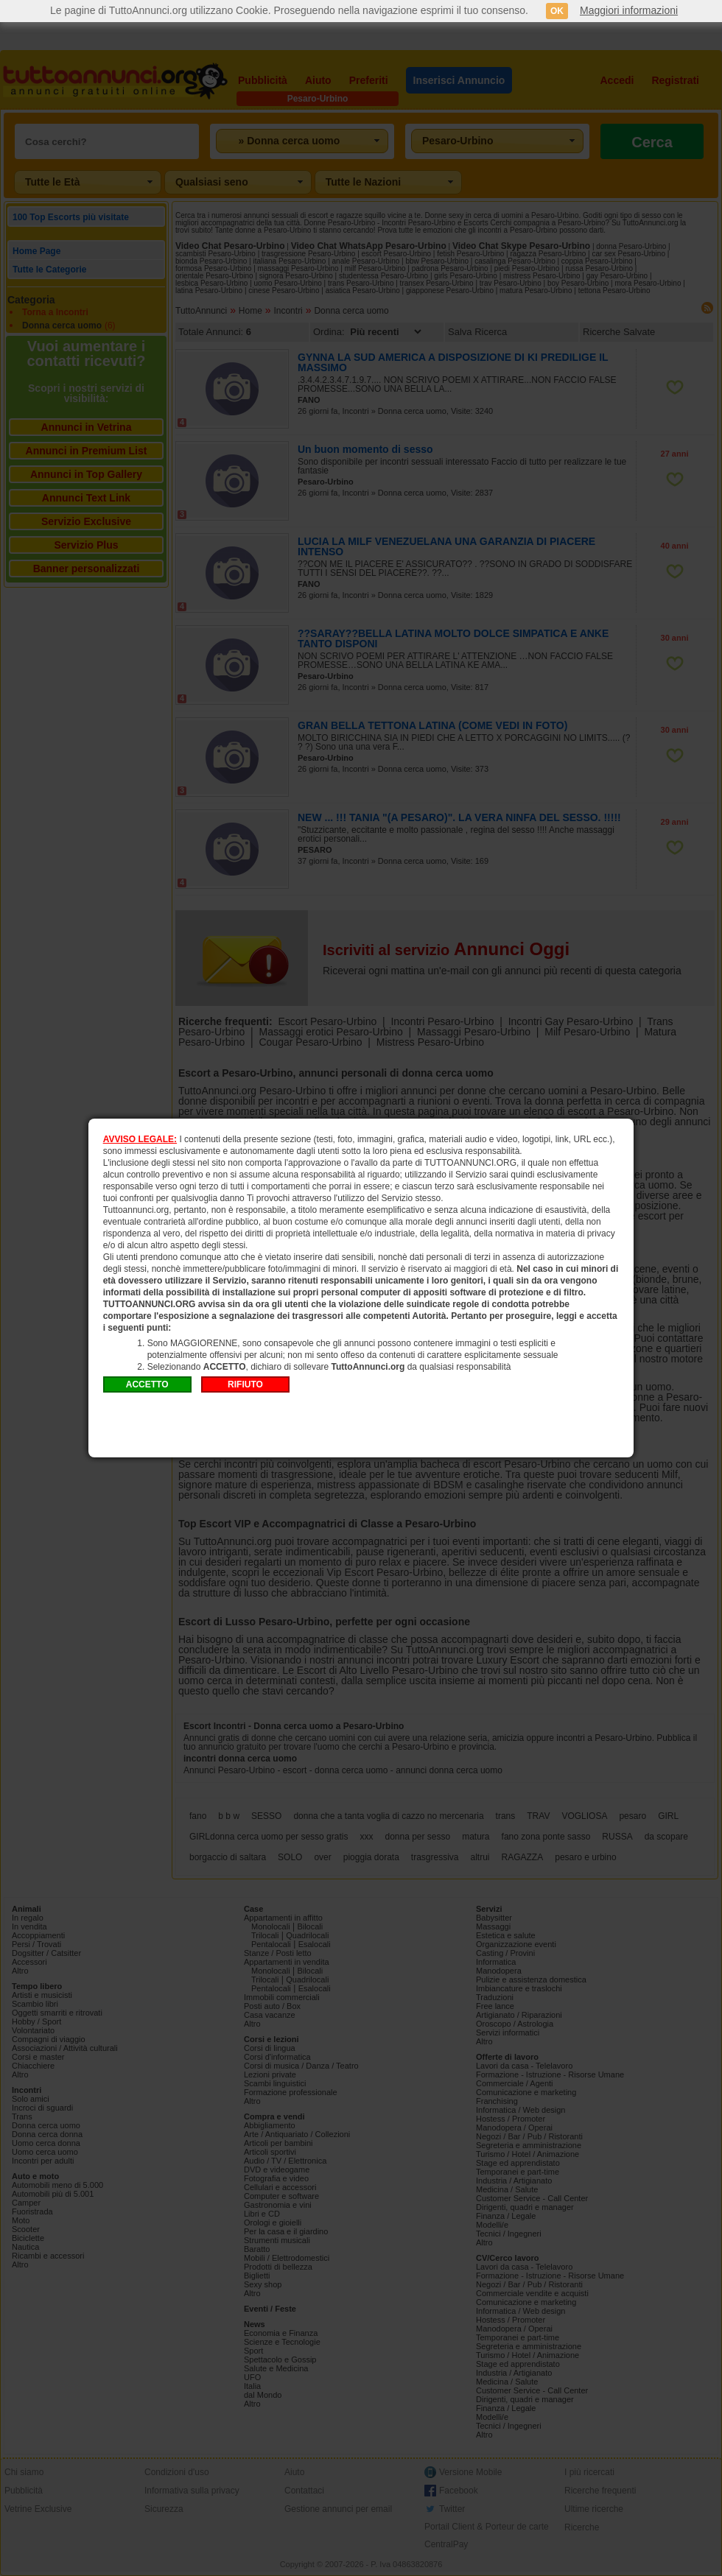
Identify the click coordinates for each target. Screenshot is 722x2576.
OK (557, 11)
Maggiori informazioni (629, 10)
